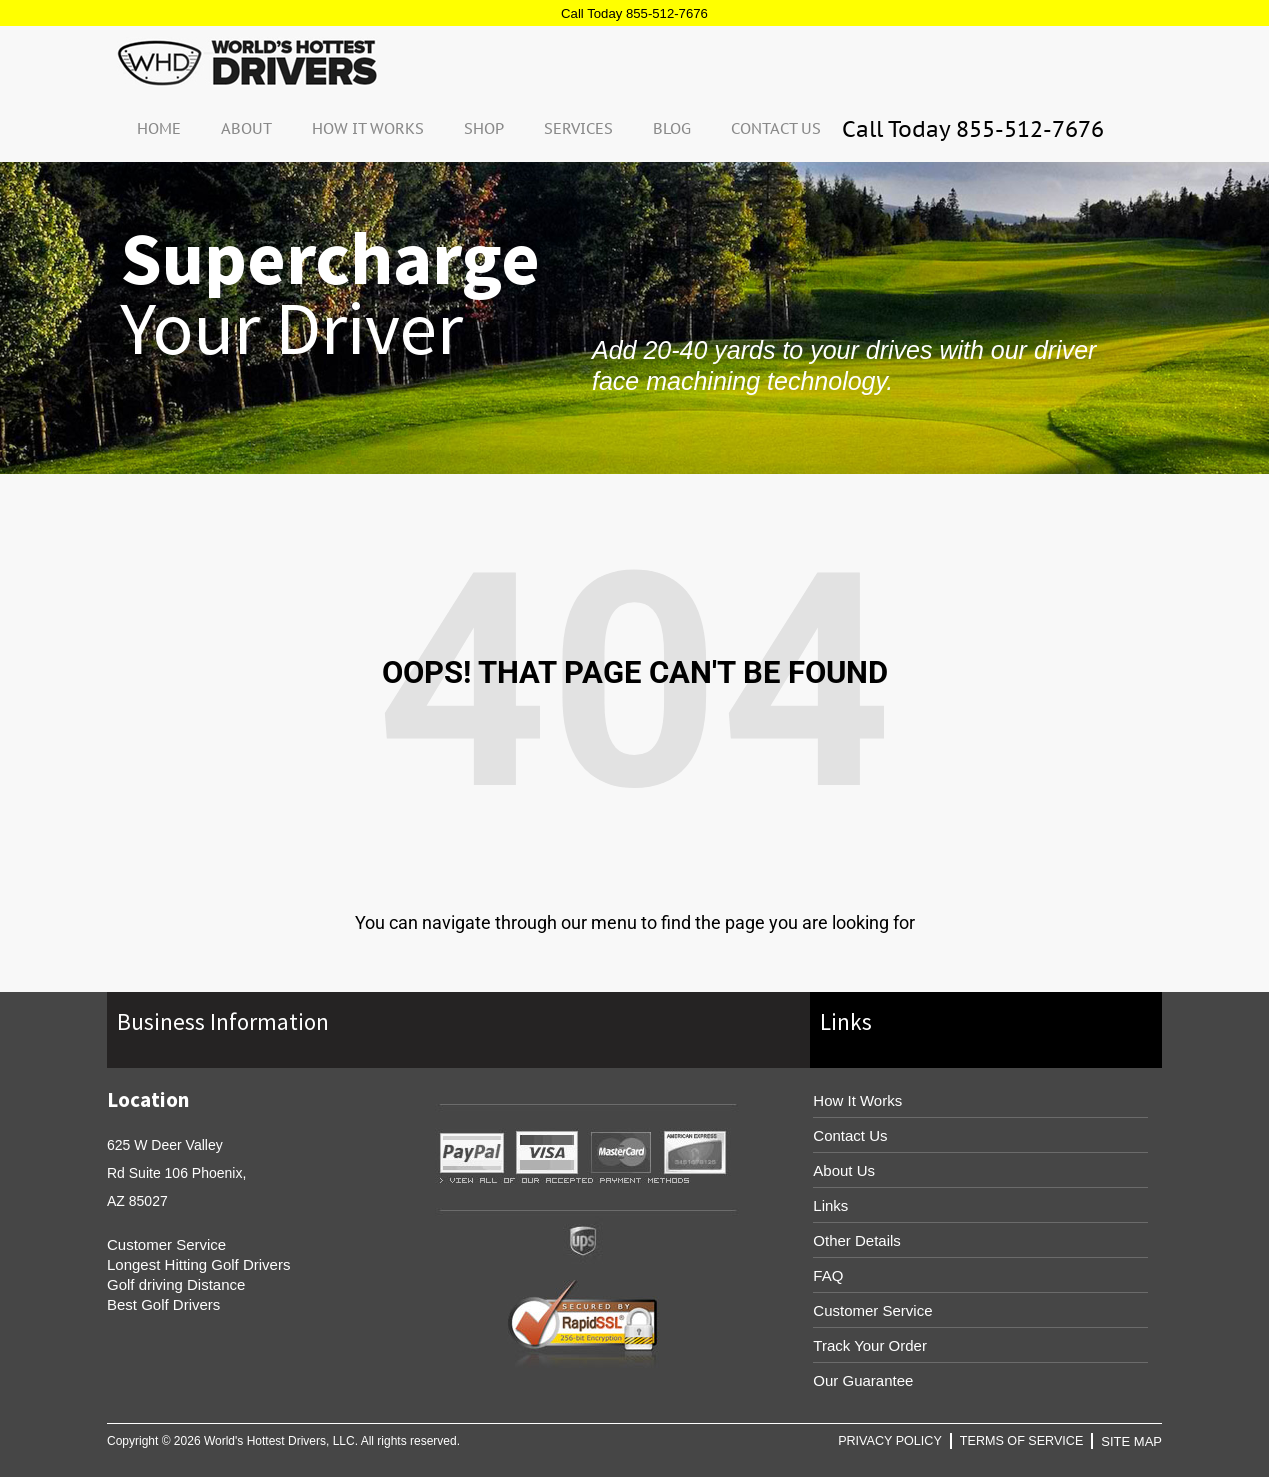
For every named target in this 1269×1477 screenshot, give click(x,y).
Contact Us (776, 127)
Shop (484, 127)
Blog (672, 127)
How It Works (368, 127)
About (246, 127)
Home (159, 127)
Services (578, 127)
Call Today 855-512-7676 (634, 13)
